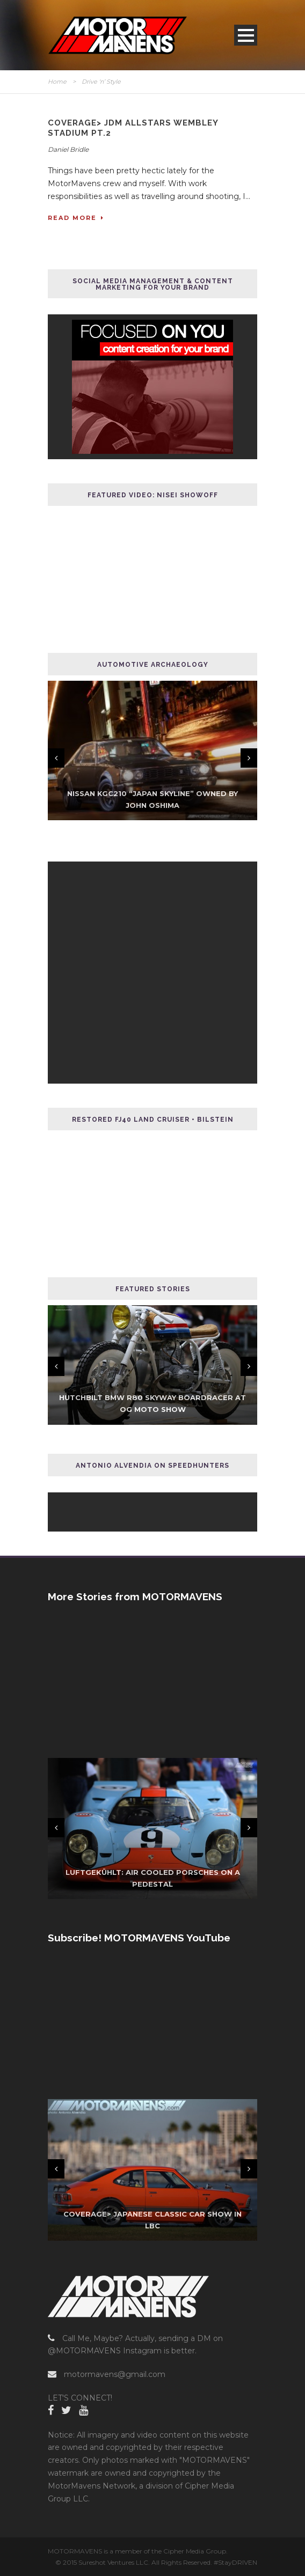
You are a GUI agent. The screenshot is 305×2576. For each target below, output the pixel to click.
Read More (76, 218)
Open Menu (245, 35)
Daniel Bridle (68, 149)
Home (57, 81)
